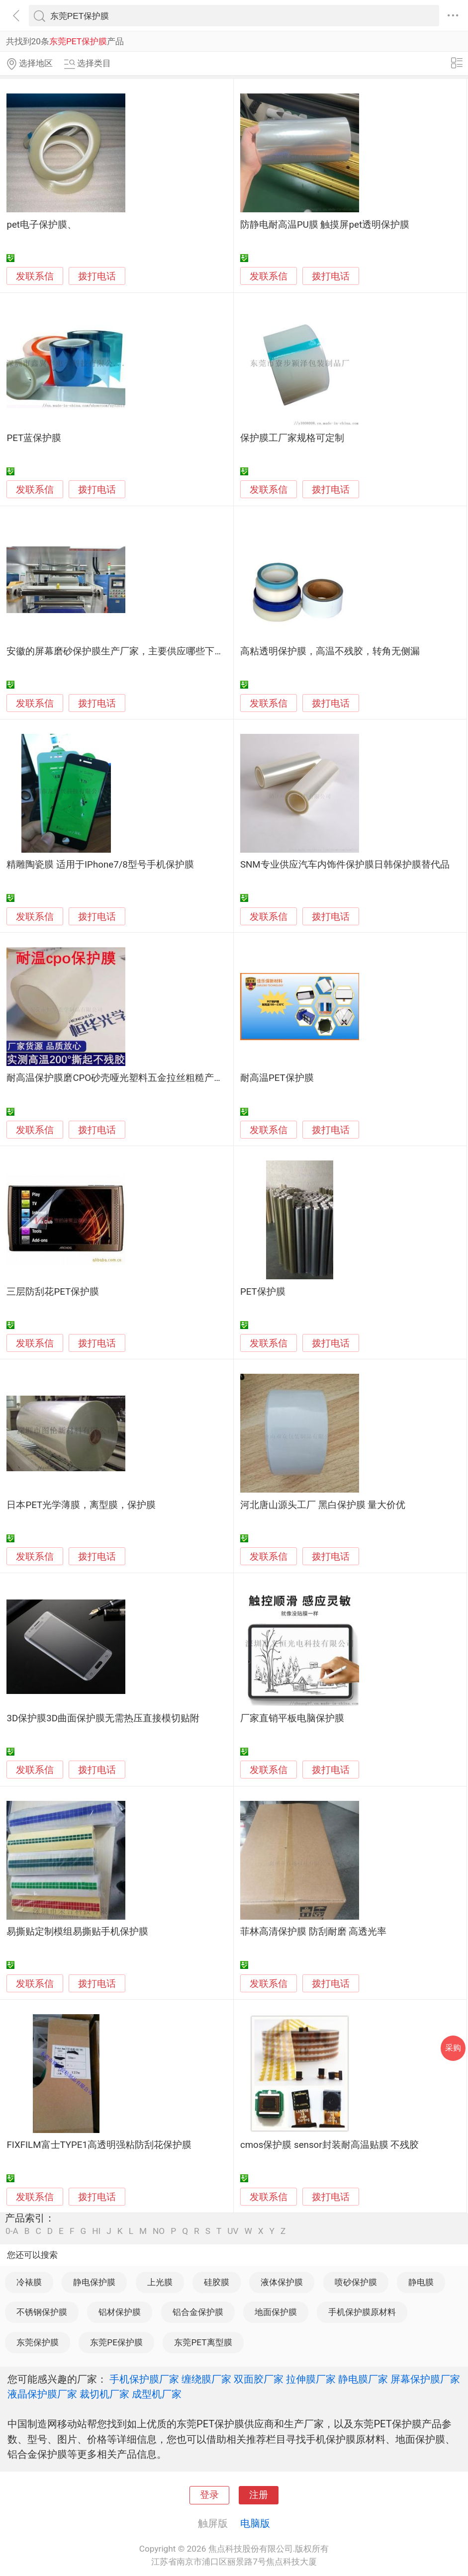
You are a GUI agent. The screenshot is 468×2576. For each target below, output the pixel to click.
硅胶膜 (216, 2282)
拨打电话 (97, 276)
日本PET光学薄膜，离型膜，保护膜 (81, 1505)
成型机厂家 (157, 2394)
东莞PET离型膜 (203, 2342)
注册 (258, 2494)
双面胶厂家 (258, 2379)
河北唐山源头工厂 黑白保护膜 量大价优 (322, 1505)
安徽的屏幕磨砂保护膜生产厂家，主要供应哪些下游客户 (124, 651)
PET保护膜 (262, 1291)
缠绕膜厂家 (206, 2379)
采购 (453, 2047)
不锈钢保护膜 (41, 2312)
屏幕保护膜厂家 (425, 2379)
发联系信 (35, 276)
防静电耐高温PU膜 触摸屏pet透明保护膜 (324, 224)
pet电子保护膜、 (41, 224)
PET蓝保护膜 (33, 438)
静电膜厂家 (363, 2379)
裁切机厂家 (104, 2394)
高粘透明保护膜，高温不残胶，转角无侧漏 (330, 651)
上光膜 (160, 2282)
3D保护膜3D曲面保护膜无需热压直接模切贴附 (102, 1718)
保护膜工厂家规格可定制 (292, 438)
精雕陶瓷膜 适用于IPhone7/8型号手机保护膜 (99, 864)
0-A (11, 2231)
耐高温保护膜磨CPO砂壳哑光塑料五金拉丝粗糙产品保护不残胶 (138, 1077)
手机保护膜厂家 (144, 2379)
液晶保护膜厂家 (42, 2394)
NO (159, 2231)
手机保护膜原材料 (362, 2312)
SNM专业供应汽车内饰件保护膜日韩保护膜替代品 (345, 864)
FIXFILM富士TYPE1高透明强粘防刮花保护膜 (98, 2144)
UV (232, 2231)
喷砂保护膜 (356, 2282)
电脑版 (255, 2523)
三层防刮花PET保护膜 (52, 1291)
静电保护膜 (94, 2282)
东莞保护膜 (37, 2342)
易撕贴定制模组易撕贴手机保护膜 (77, 1931)
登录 (209, 2494)
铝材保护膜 (119, 2312)
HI (96, 2231)
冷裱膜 (29, 2282)
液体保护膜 (282, 2282)
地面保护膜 (276, 2312)
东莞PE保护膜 (116, 2342)
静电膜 (421, 2282)
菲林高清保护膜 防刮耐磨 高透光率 (313, 1931)
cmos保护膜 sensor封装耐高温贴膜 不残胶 (329, 2144)
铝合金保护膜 (198, 2312)
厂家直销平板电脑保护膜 (292, 1718)
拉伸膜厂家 (311, 2379)
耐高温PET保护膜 (277, 1077)
